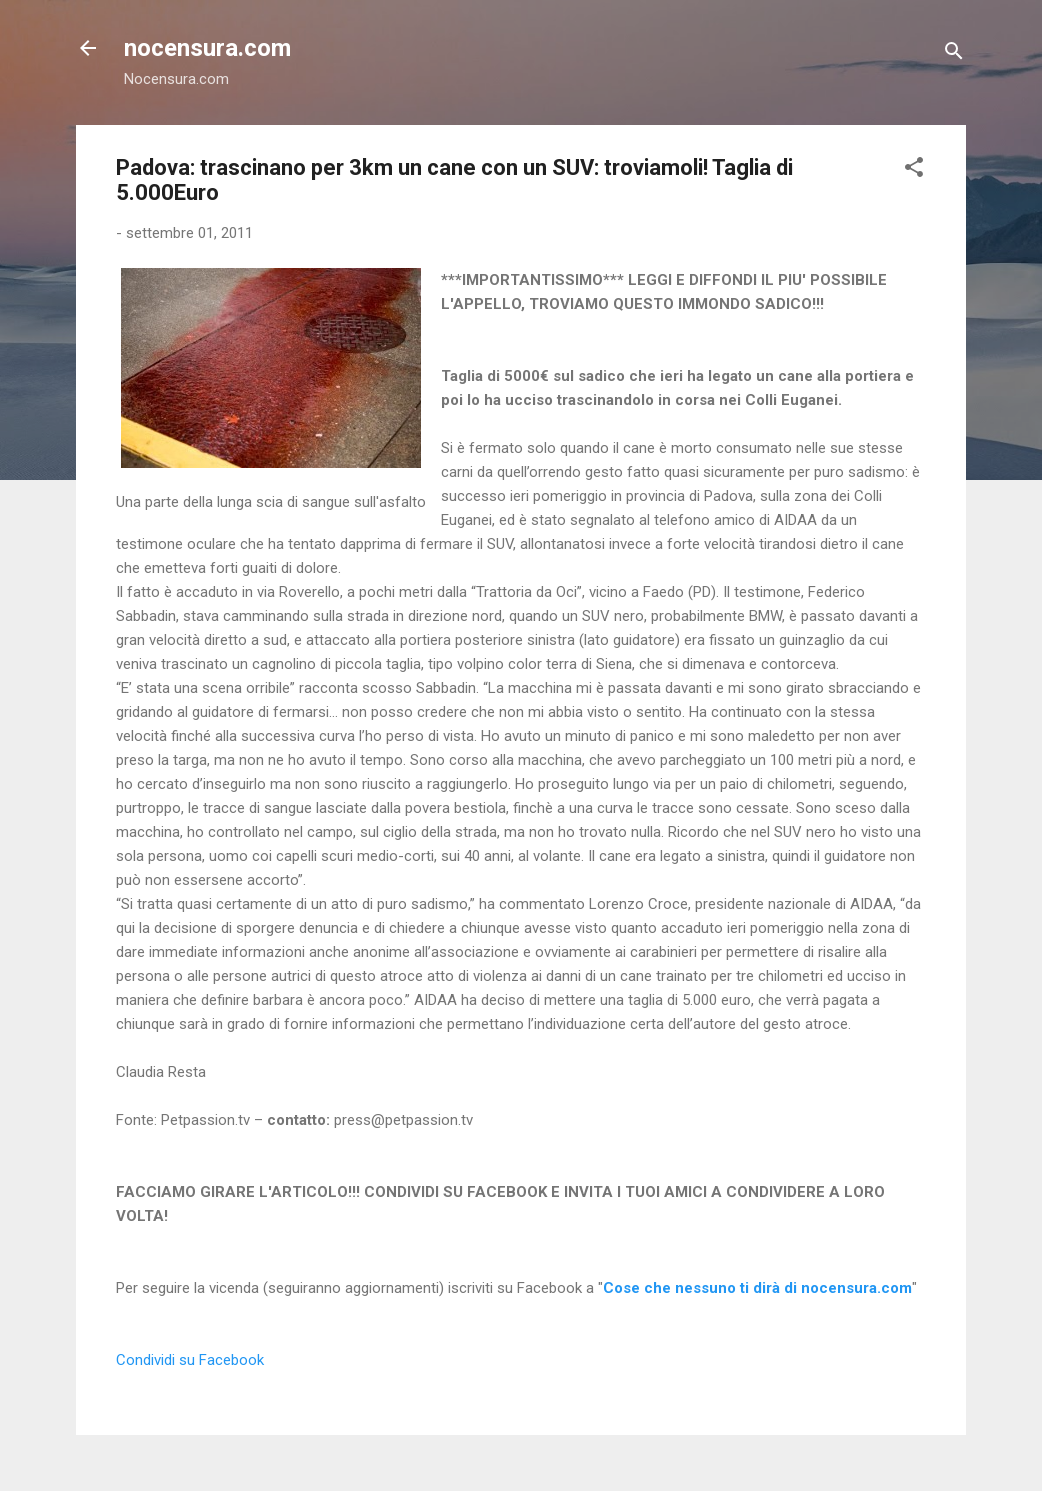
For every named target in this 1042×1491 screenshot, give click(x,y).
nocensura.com (207, 48)
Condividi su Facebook (190, 1360)
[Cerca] (954, 54)
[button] (914, 170)
